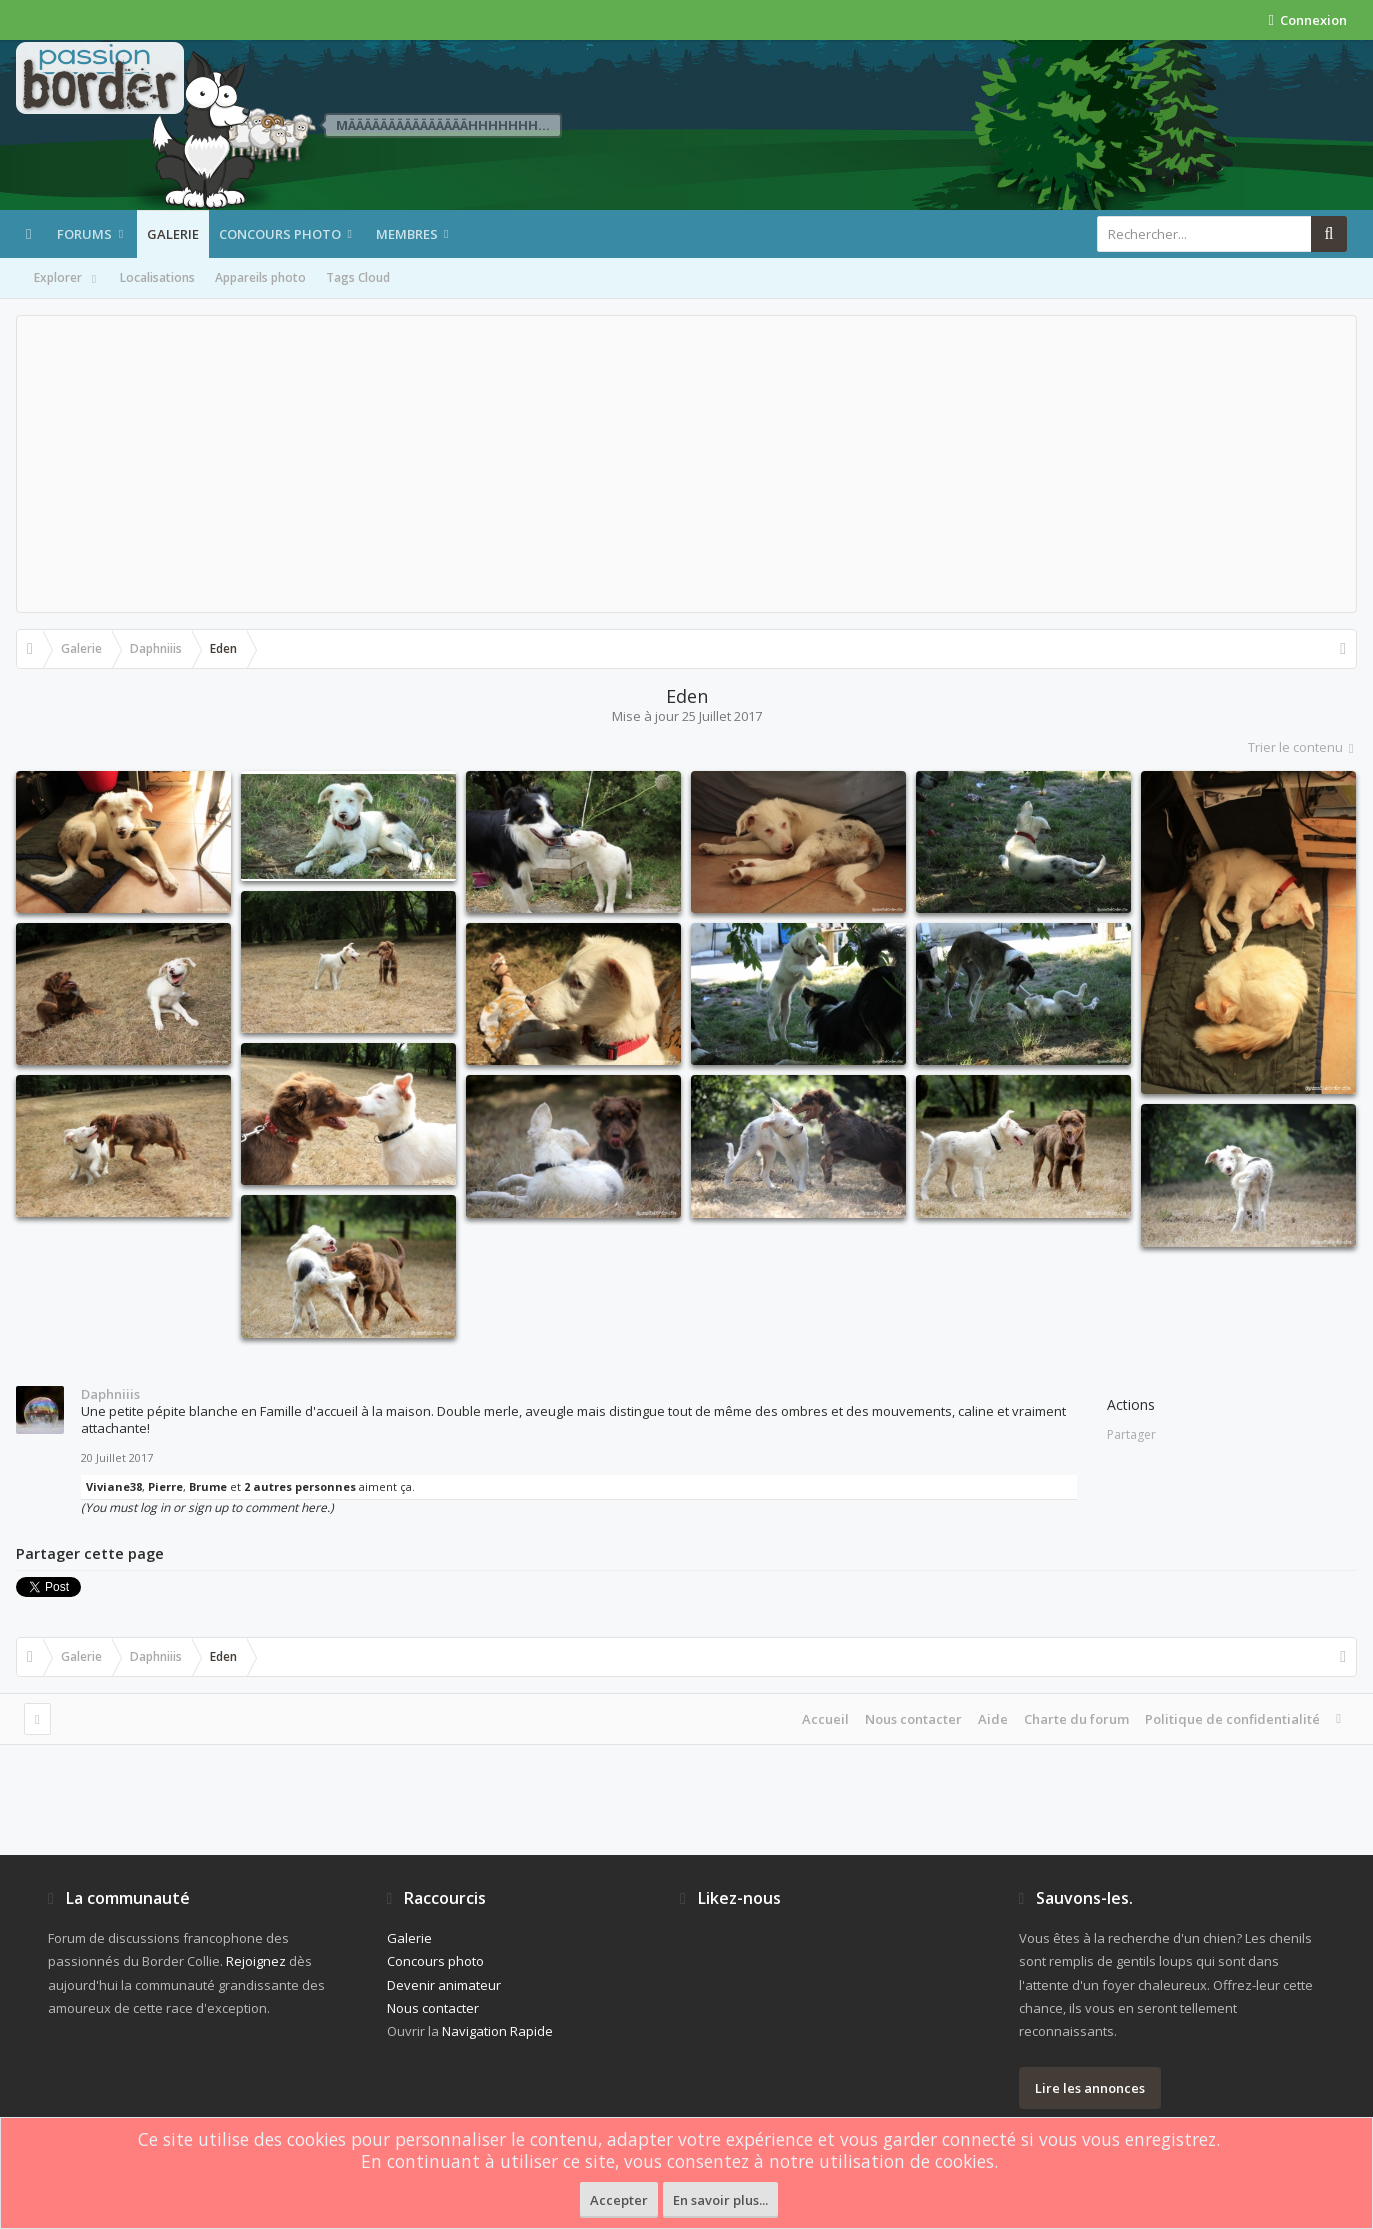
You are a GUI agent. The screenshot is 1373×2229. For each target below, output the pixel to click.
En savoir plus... (720, 2200)
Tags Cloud (358, 277)
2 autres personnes (300, 1486)
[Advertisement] (687, 464)
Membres (407, 234)
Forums (84, 234)
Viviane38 (114, 1486)
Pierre (165, 1486)
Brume (208, 1486)
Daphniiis (110, 1394)
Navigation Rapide (497, 2031)
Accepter (619, 2200)
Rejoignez (256, 1961)
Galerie (173, 234)
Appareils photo (260, 277)
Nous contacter (913, 1719)
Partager (1131, 1434)
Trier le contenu (1302, 747)
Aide (993, 1719)
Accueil (825, 1719)
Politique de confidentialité (1232, 1719)
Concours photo (280, 234)
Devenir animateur (444, 1985)
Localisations (157, 277)
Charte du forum (1076, 1719)
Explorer (67, 279)
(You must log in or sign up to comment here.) (207, 1507)
